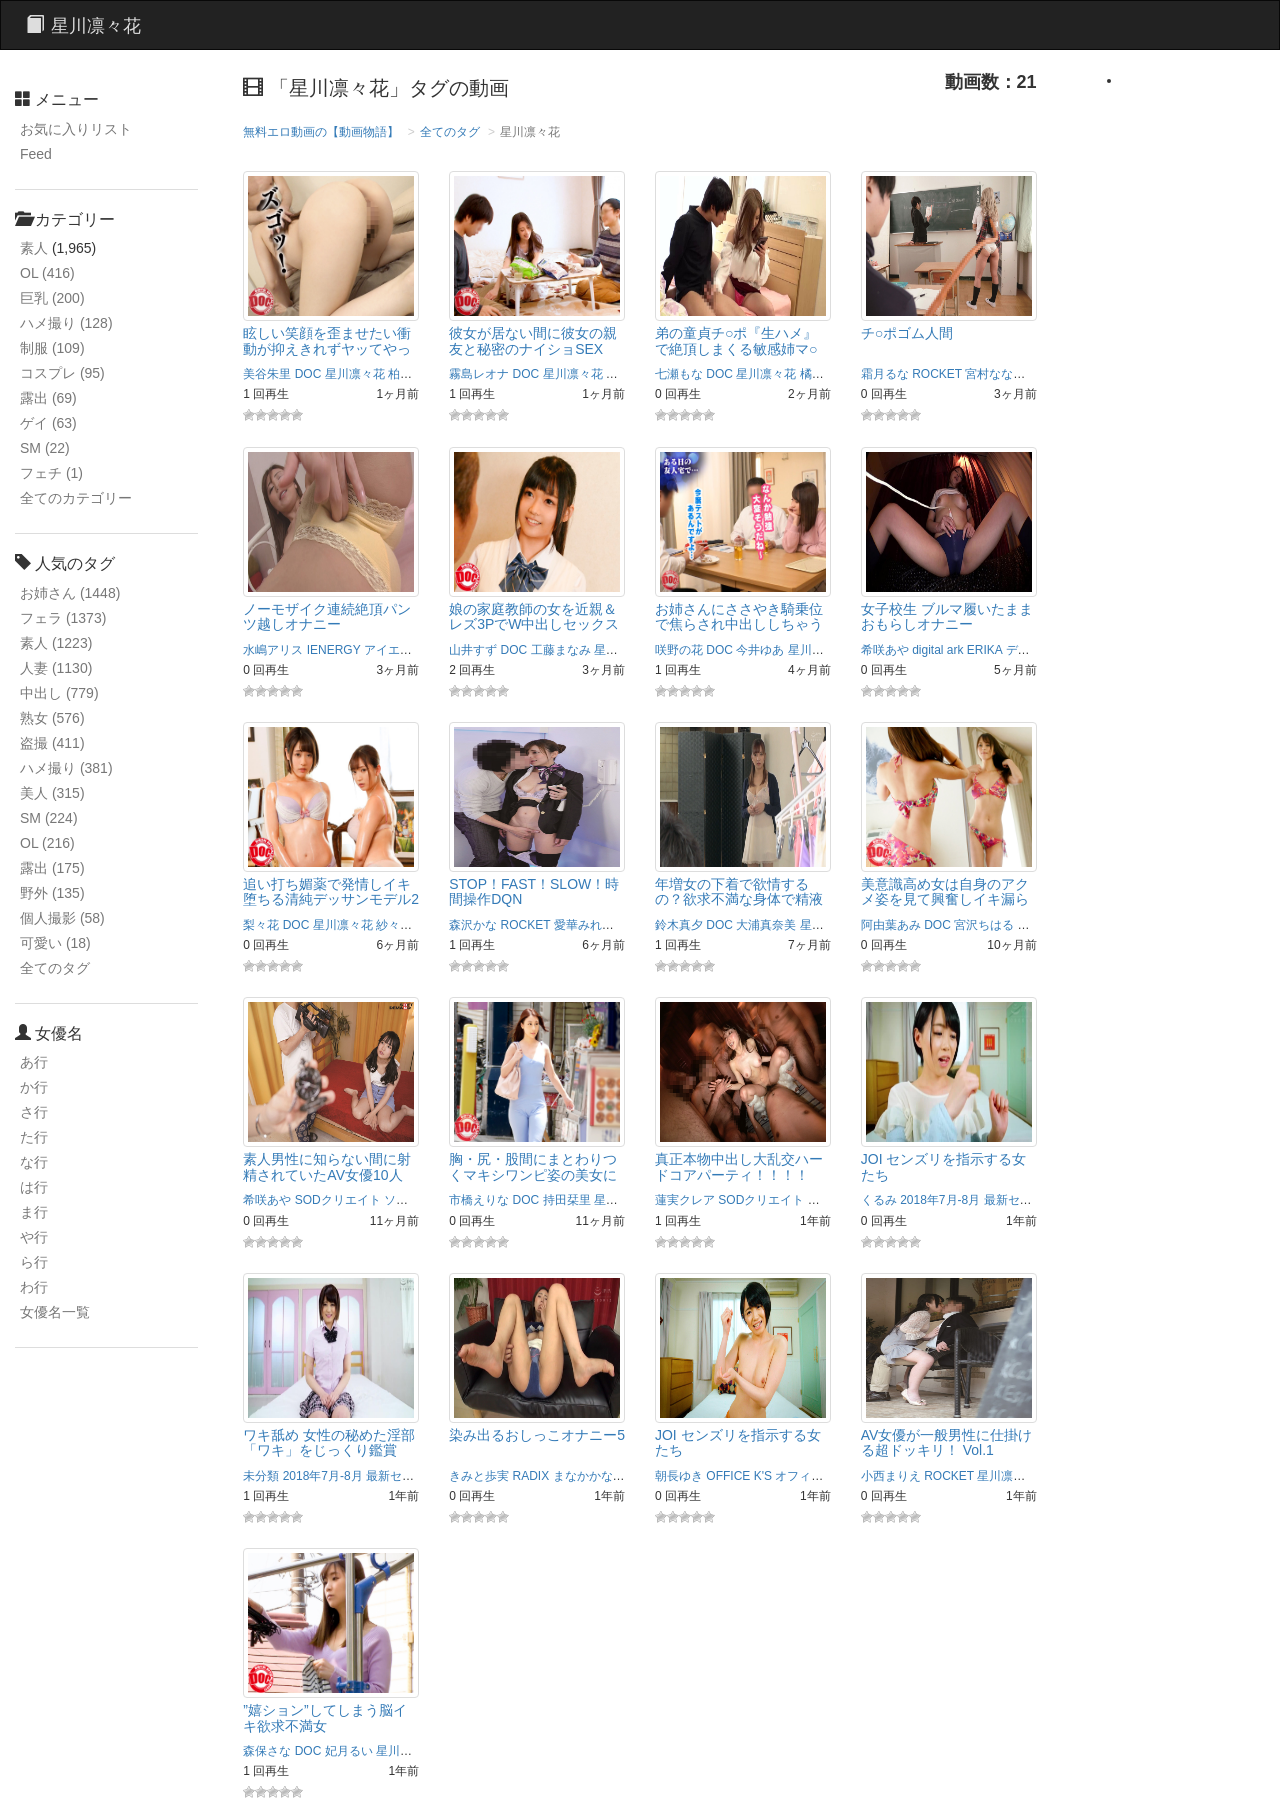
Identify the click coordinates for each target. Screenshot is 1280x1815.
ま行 (34, 1212)
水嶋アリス (273, 650)
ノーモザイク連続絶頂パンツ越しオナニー (327, 616)
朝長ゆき (679, 1476)
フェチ (51, 473)
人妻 (56, 668)
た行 (34, 1137)
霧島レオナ (479, 374)
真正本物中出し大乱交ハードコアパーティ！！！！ (739, 1166)
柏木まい (412, 374)
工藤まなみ (561, 650)
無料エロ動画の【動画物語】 (321, 132)
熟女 (52, 718)
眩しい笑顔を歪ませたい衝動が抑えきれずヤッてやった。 (327, 348)
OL (47, 273)
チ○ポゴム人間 (907, 333)
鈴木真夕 (679, 925)
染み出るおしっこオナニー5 (537, 1435)
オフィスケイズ (817, 1476)
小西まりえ (891, 1476)
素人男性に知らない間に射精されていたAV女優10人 (327, 1166)
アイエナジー (400, 650)
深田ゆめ (630, 374)
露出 (48, 398)
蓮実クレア (685, 1200)
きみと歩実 (479, 1476)
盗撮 (52, 743)
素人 (34, 248)
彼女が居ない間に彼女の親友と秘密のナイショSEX (533, 340)
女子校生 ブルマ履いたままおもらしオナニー (947, 616)
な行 (34, 1162)
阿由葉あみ (891, 925)
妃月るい (349, 1751)
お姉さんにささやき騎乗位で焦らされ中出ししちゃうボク (739, 624)
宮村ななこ (995, 374)
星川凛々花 (355, 374)
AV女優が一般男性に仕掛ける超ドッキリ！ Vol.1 (947, 1442)
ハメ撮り (66, 323)
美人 (52, 793)
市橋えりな (479, 1200)
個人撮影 (62, 918)
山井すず (473, 650)
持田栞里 (567, 1200)
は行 (34, 1187)
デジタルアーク (1048, 650)
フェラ (63, 618)
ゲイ (48, 423)
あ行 (34, 1062)
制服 (52, 348)
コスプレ (62, 373)
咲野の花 (679, 650)
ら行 (34, 1262)
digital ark (937, 650)
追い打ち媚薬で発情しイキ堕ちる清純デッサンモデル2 (331, 891)
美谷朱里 (267, 374)
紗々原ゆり (406, 925)
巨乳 (52, 298)
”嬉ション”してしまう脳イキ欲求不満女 (324, 1717)
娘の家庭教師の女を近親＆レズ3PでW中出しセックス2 (534, 624)
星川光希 (1042, 925)
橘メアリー (830, 374)
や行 (34, 1237)
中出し (59, 693)
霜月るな (885, 374)
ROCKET (937, 374)
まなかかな (583, 1476)
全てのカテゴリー (76, 498)
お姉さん (70, 593)
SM (45, 448)
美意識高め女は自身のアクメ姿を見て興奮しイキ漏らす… (945, 899)
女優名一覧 (55, 1312)
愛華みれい (584, 925)
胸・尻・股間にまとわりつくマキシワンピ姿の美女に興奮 (533, 1174)
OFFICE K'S (739, 1476)
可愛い (55, 943)
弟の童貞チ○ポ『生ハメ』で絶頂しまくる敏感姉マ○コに (736, 348)
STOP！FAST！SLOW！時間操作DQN (534, 891)
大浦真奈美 (766, 925)
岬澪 (1041, 374)
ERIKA (984, 650)
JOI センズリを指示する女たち (944, 1166)
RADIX (531, 1476)
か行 (34, 1087)
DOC (308, 374)
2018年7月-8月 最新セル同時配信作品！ (1007, 1200)
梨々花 (261, 925)
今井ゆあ (760, 650)
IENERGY (334, 650)
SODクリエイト (338, 1200)
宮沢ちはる (984, 925)
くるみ (879, 1200)
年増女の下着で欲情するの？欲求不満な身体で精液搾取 (739, 899)
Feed (36, 154)
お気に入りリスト (76, 129)
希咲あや (885, 650)
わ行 (34, 1287)
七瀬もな (679, 374)
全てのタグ (55, 968)
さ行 (34, 1112)
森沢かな (473, 925)
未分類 (261, 1476)
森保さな (267, 1751)
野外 (52, 893)
